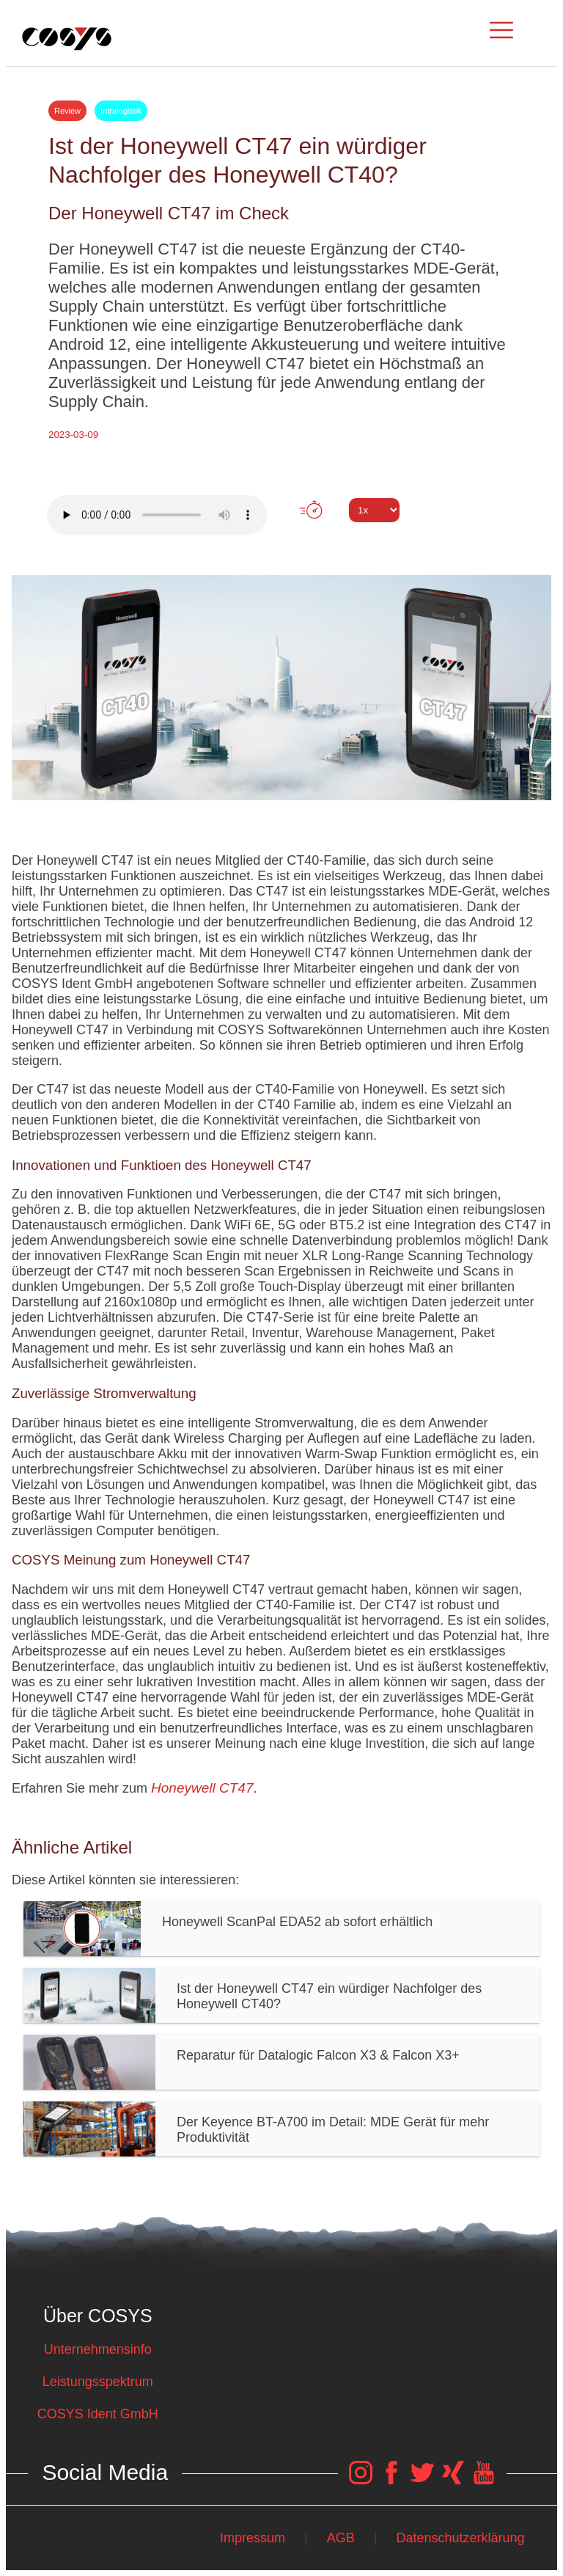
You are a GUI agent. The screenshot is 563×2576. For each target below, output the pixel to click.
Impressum (252, 2538)
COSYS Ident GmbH (97, 2414)
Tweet (281, 537)
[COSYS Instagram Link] (360, 2480)
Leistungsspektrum (98, 2381)
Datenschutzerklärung (461, 2538)
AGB (341, 2538)
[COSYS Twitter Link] (422, 2480)
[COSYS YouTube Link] (484, 2480)
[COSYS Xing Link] (453, 2480)
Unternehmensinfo (98, 2349)
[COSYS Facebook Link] (391, 2480)
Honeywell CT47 (202, 1788)
